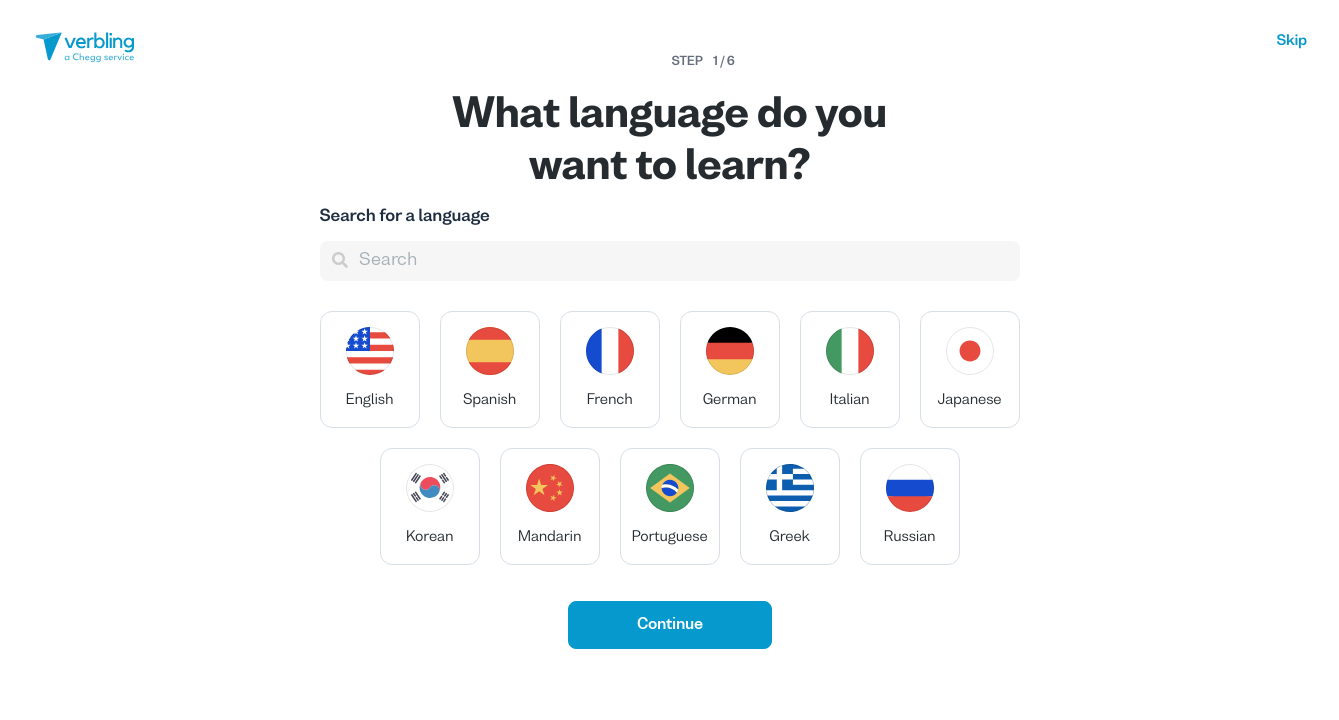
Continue (670, 625)
